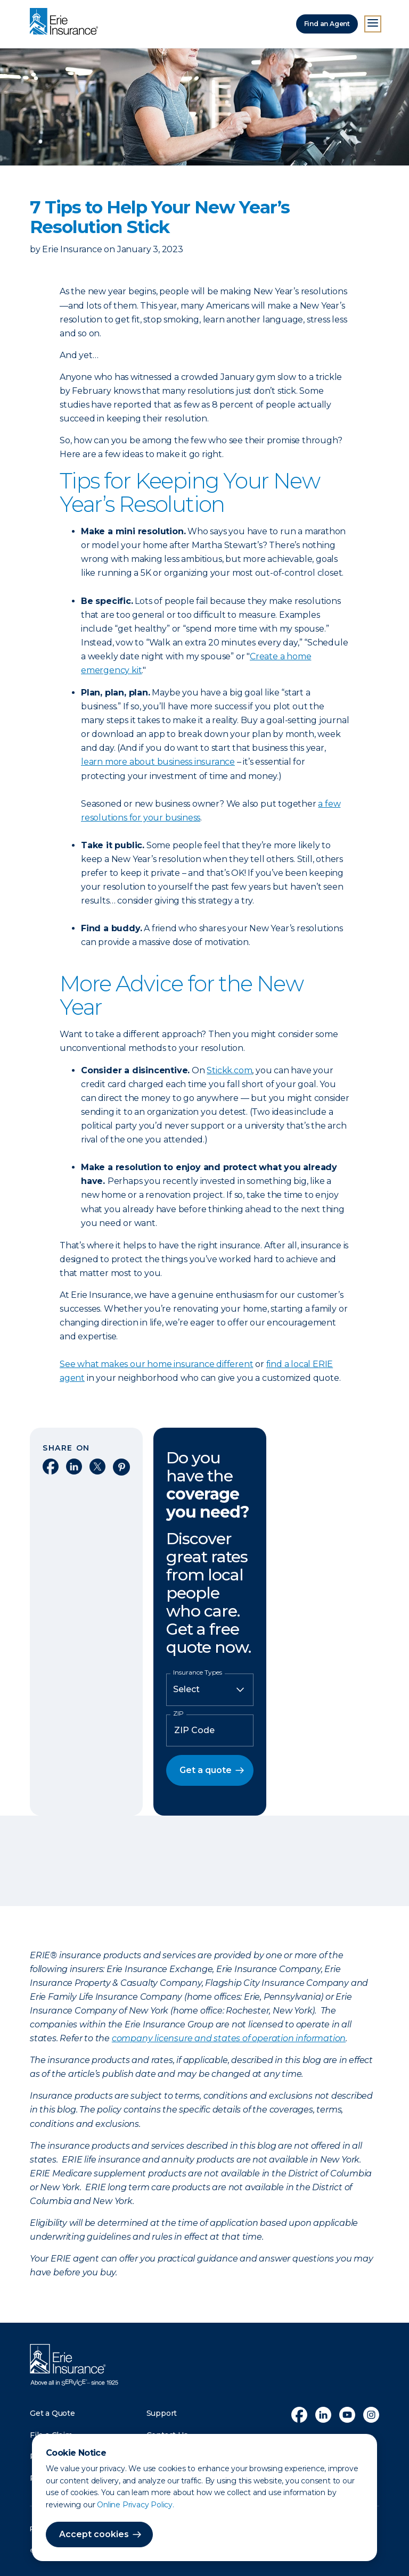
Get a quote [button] (205, 1770)
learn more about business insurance (158, 762)
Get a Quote (52, 2413)
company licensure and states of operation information (229, 2038)
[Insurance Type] (210, 1689)
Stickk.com (229, 1070)
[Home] (66, 22)
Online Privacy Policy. (135, 2504)
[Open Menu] (372, 24)
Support (161, 2413)
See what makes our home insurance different (156, 1364)
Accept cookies (94, 2534)
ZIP (178, 1713)
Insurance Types (197, 1672)
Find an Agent (327, 24)
